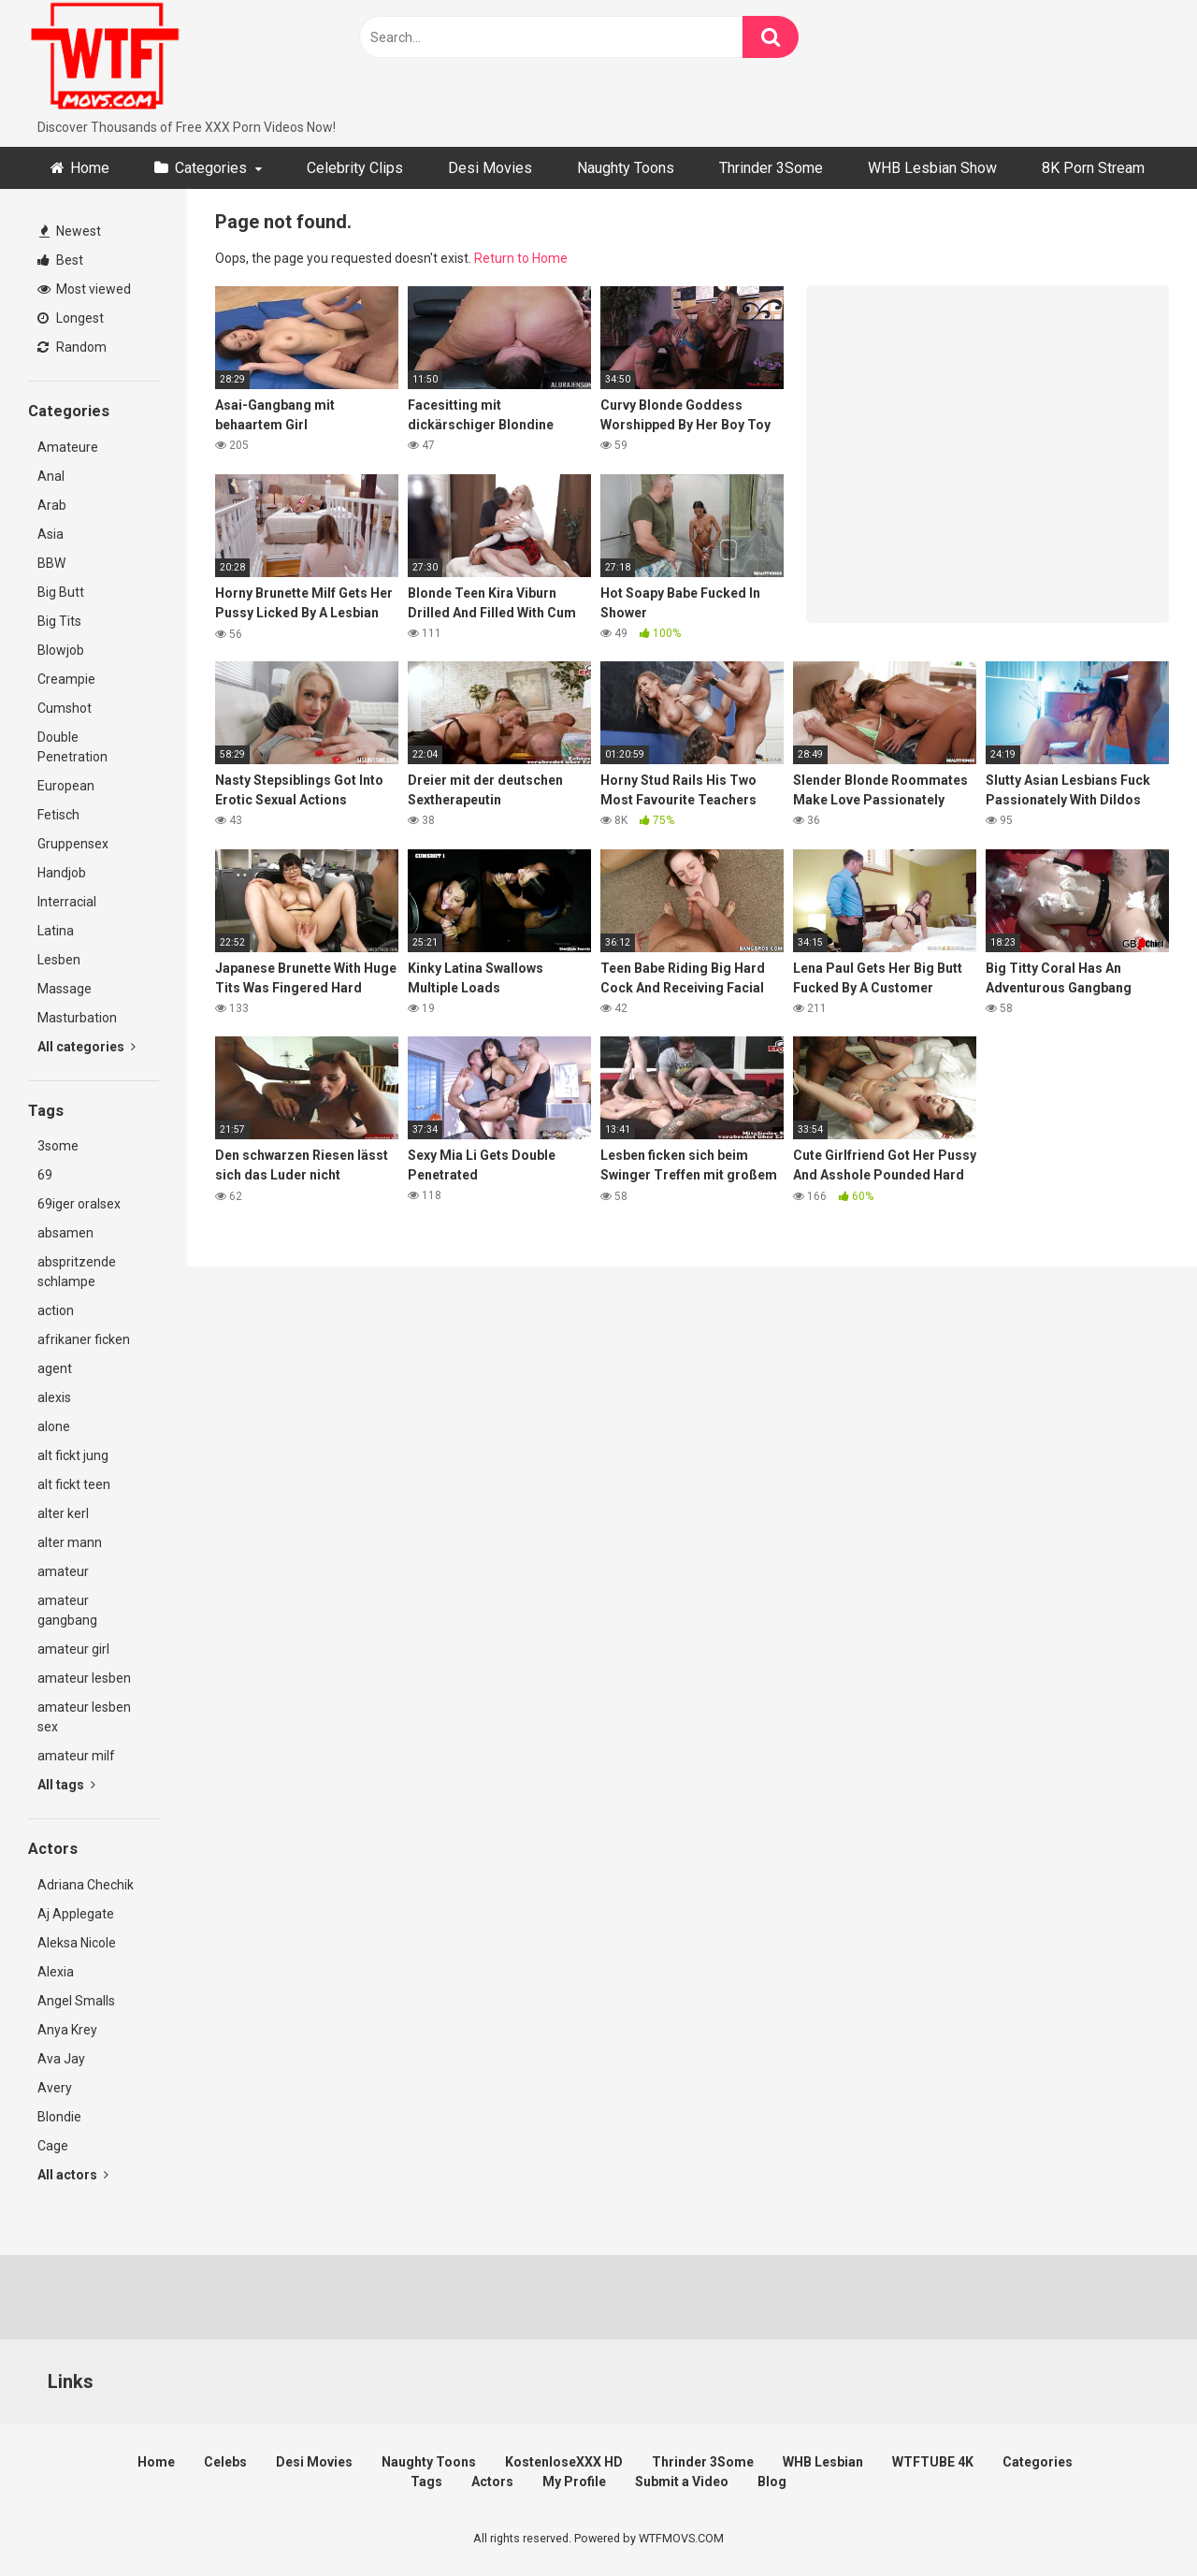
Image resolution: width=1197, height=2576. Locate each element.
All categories (86, 1046)
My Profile (574, 2481)
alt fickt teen (73, 1484)
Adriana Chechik (85, 1884)
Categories (211, 168)
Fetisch (58, 814)
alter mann (69, 1542)
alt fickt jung (72, 1455)
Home (89, 168)
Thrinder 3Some (771, 168)
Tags (426, 2481)
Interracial (66, 901)
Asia (50, 534)
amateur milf (76, 1755)
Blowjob (60, 650)
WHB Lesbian (823, 2461)
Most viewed (84, 289)
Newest (70, 231)
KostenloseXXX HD (564, 2461)
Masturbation (77, 1017)
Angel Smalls (76, 2000)
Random (72, 347)
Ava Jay (61, 2058)
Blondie (59, 2116)
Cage (52, 2145)
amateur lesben (84, 1678)
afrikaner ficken (83, 1339)
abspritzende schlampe (76, 1271)
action (55, 1310)
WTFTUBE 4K (932, 2461)
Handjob (61, 872)
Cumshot (64, 708)
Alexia (55, 1971)
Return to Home (521, 258)
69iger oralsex (79, 1203)
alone (53, 1426)
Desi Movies (490, 168)
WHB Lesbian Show (932, 168)
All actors (72, 2174)
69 (44, 1174)
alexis (54, 1397)
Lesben (58, 959)
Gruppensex (72, 843)
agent (54, 1368)
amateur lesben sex (84, 1717)
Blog (771, 2481)
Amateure (67, 447)
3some (58, 1145)
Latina (55, 930)
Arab (51, 505)
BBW (51, 563)
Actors (492, 2481)
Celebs (225, 2461)
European (65, 785)
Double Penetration (72, 747)
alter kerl (63, 1513)
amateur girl (73, 1649)
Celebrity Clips (355, 168)
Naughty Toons (625, 168)
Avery (54, 2087)
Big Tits (59, 621)
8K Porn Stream (1093, 168)
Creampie (66, 679)
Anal (51, 476)
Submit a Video (681, 2481)
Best (60, 260)
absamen (65, 1232)
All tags (66, 1784)
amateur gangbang (67, 1610)
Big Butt (60, 592)
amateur (63, 1571)
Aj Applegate (75, 1913)
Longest (70, 318)
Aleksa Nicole (76, 1942)
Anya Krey (67, 2029)
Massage (64, 988)
